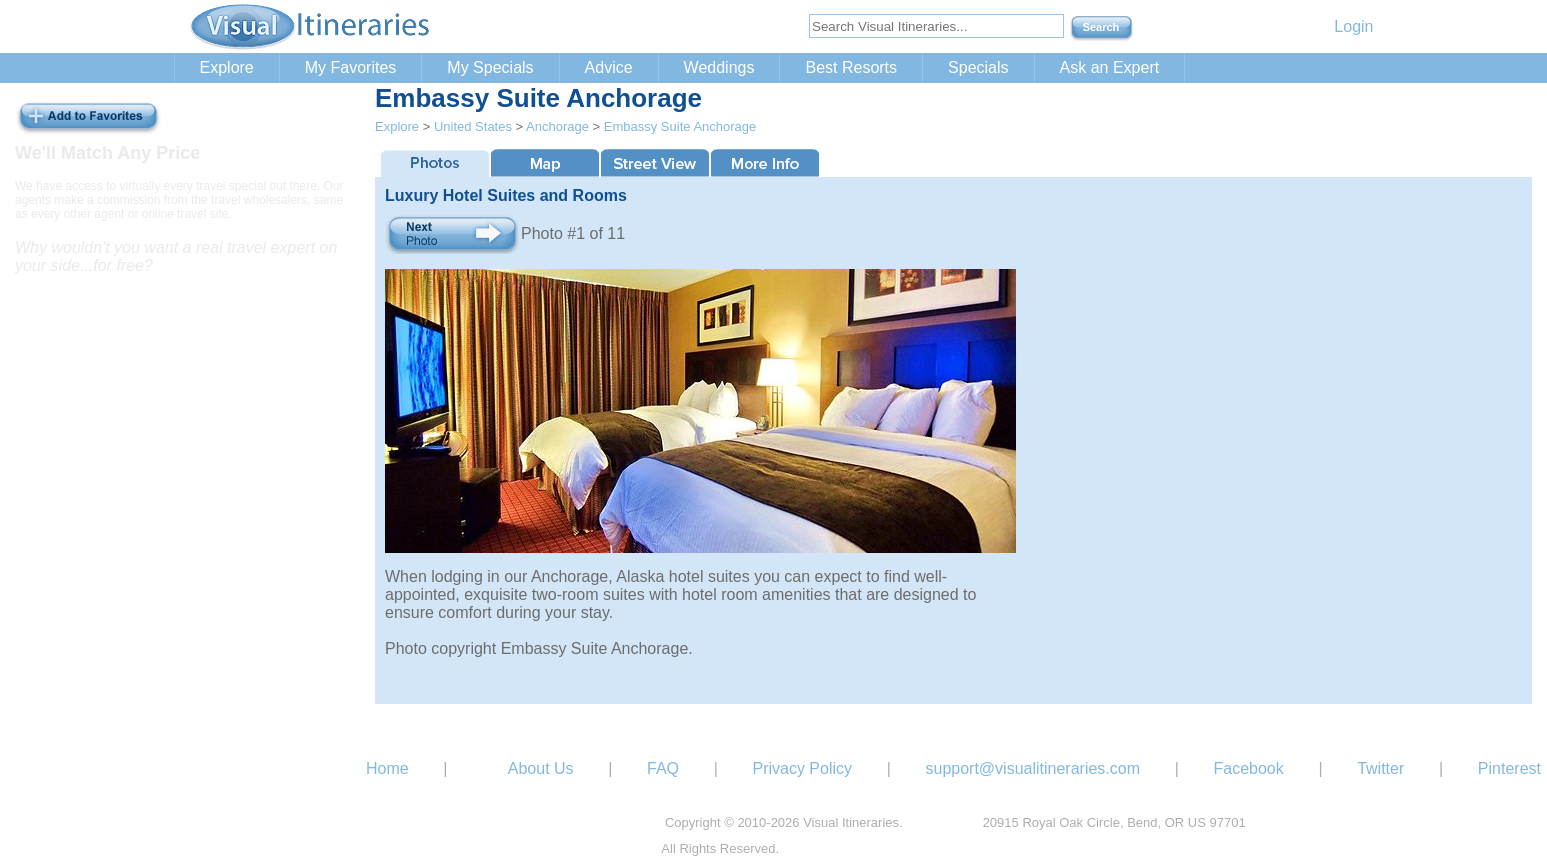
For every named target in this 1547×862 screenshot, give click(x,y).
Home (387, 768)
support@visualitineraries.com (1032, 768)
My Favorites (351, 67)
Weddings (719, 67)
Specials (978, 67)
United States (473, 126)
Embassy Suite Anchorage (680, 126)
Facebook (1248, 768)
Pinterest (1509, 768)
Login (1353, 26)
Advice (609, 67)
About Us (541, 768)
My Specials (490, 67)
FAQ (663, 768)
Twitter (1380, 768)
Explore (227, 67)
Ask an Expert (1110, 67)
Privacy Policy (802, 768)
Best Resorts (851, 67)
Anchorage (557, 126)
